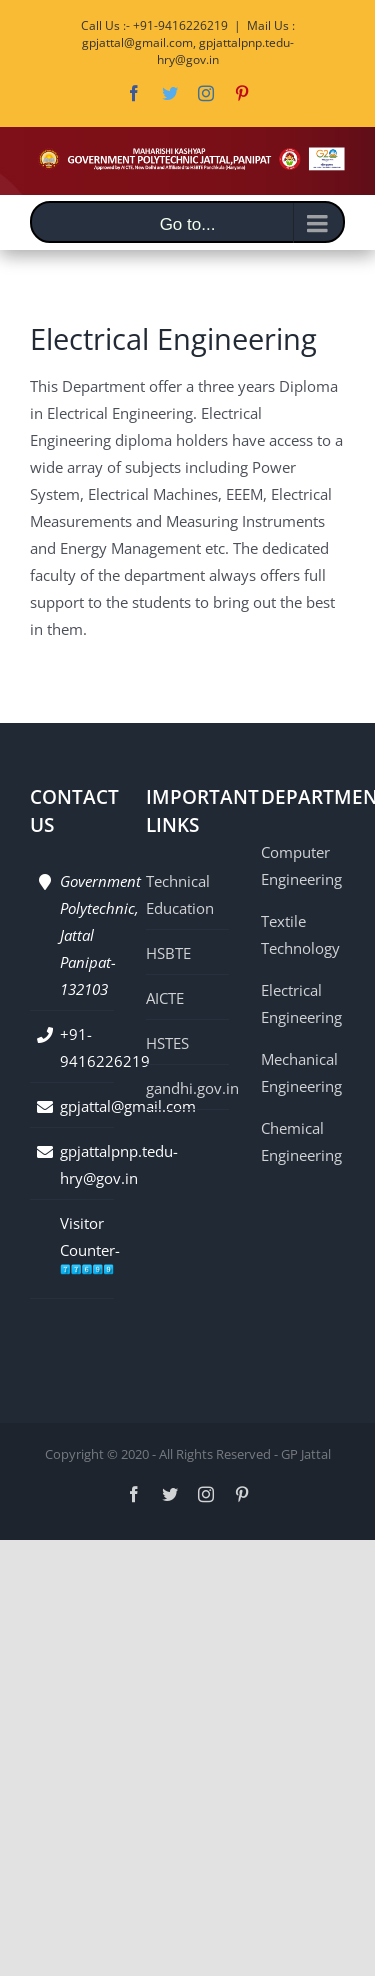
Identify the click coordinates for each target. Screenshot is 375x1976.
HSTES (167, 1043)
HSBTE (168, 953)
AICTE (165, 998)
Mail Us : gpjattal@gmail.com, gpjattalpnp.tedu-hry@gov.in (188, 42)
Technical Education (180, 894)
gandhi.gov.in (188, 1088)
